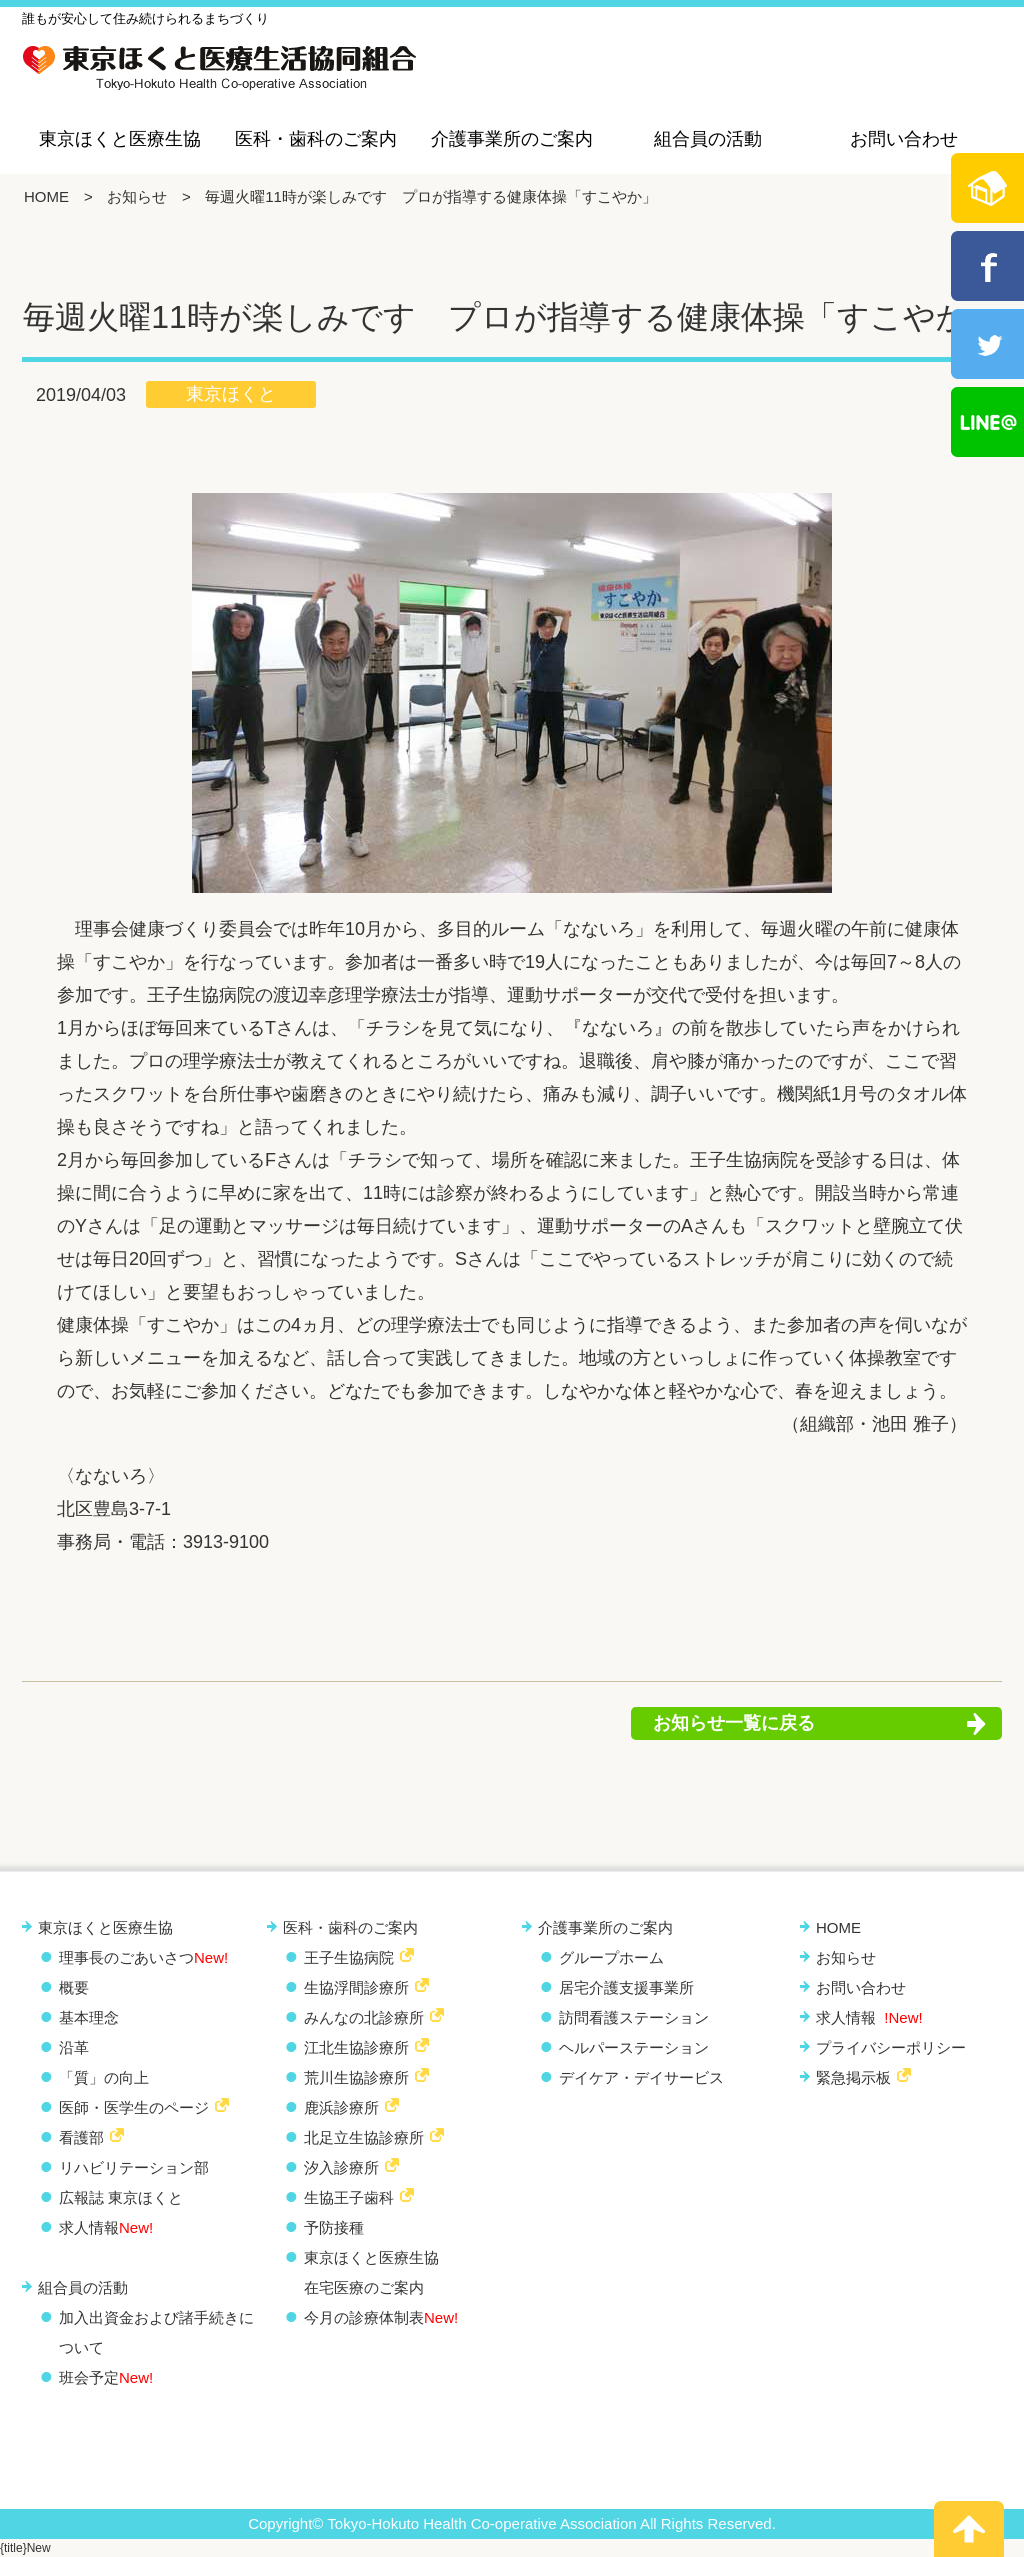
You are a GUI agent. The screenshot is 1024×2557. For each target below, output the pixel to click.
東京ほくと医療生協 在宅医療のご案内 (371, 2272)
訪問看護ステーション (634, 2017)
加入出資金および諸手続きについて (156, 2332)
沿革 (74, 2047)
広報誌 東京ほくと (121, 2197)
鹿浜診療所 (341, 2107)
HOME (46, 196)
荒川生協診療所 (356, 2077)
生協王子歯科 (349, 2197)
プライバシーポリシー (891, 2047)
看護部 (81, 2137)
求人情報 (106, 2227)
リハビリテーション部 (134, 2167)
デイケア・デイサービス (641, 2077)
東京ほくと (231, 394)
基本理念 (89, 2017)
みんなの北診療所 (364, 2017)
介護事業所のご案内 (512, 139)
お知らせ (137, 196)
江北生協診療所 (356, 2047)
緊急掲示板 (853, 2077)
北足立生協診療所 (364, 2137)
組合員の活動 (708, 139)
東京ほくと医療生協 (120, 139)
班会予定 (106, 2377)
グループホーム (611, 1957)
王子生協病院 (349, 1957)
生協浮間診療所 (356, 1987)
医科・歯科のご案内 (316, 139)
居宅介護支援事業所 (626, 1987)
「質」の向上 (104, 2077)
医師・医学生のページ (134, 2107)
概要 (74, 1987)
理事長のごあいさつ (143, 1957)
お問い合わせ (904, 139)
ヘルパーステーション (634, 2047)
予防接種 (334, 2227)
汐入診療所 (341, 2167)
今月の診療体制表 (381, 2317)
